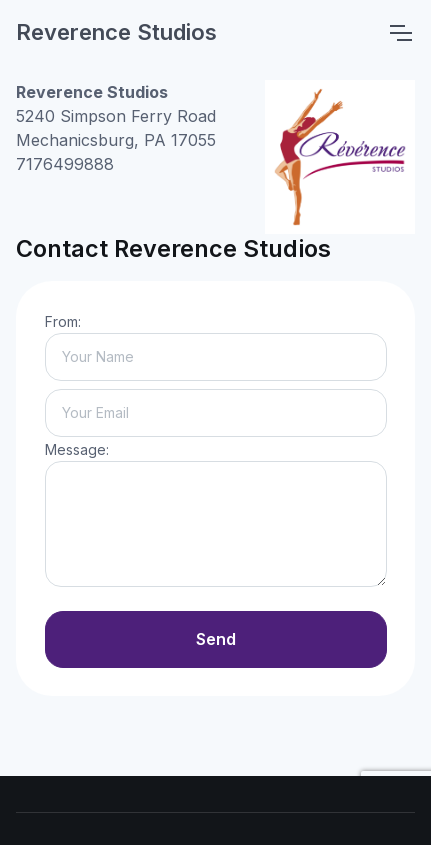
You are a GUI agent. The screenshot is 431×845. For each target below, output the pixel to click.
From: (63, 321)
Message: (77, 449)
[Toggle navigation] (400, 33)
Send (216, 639)
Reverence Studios (116, 32)
